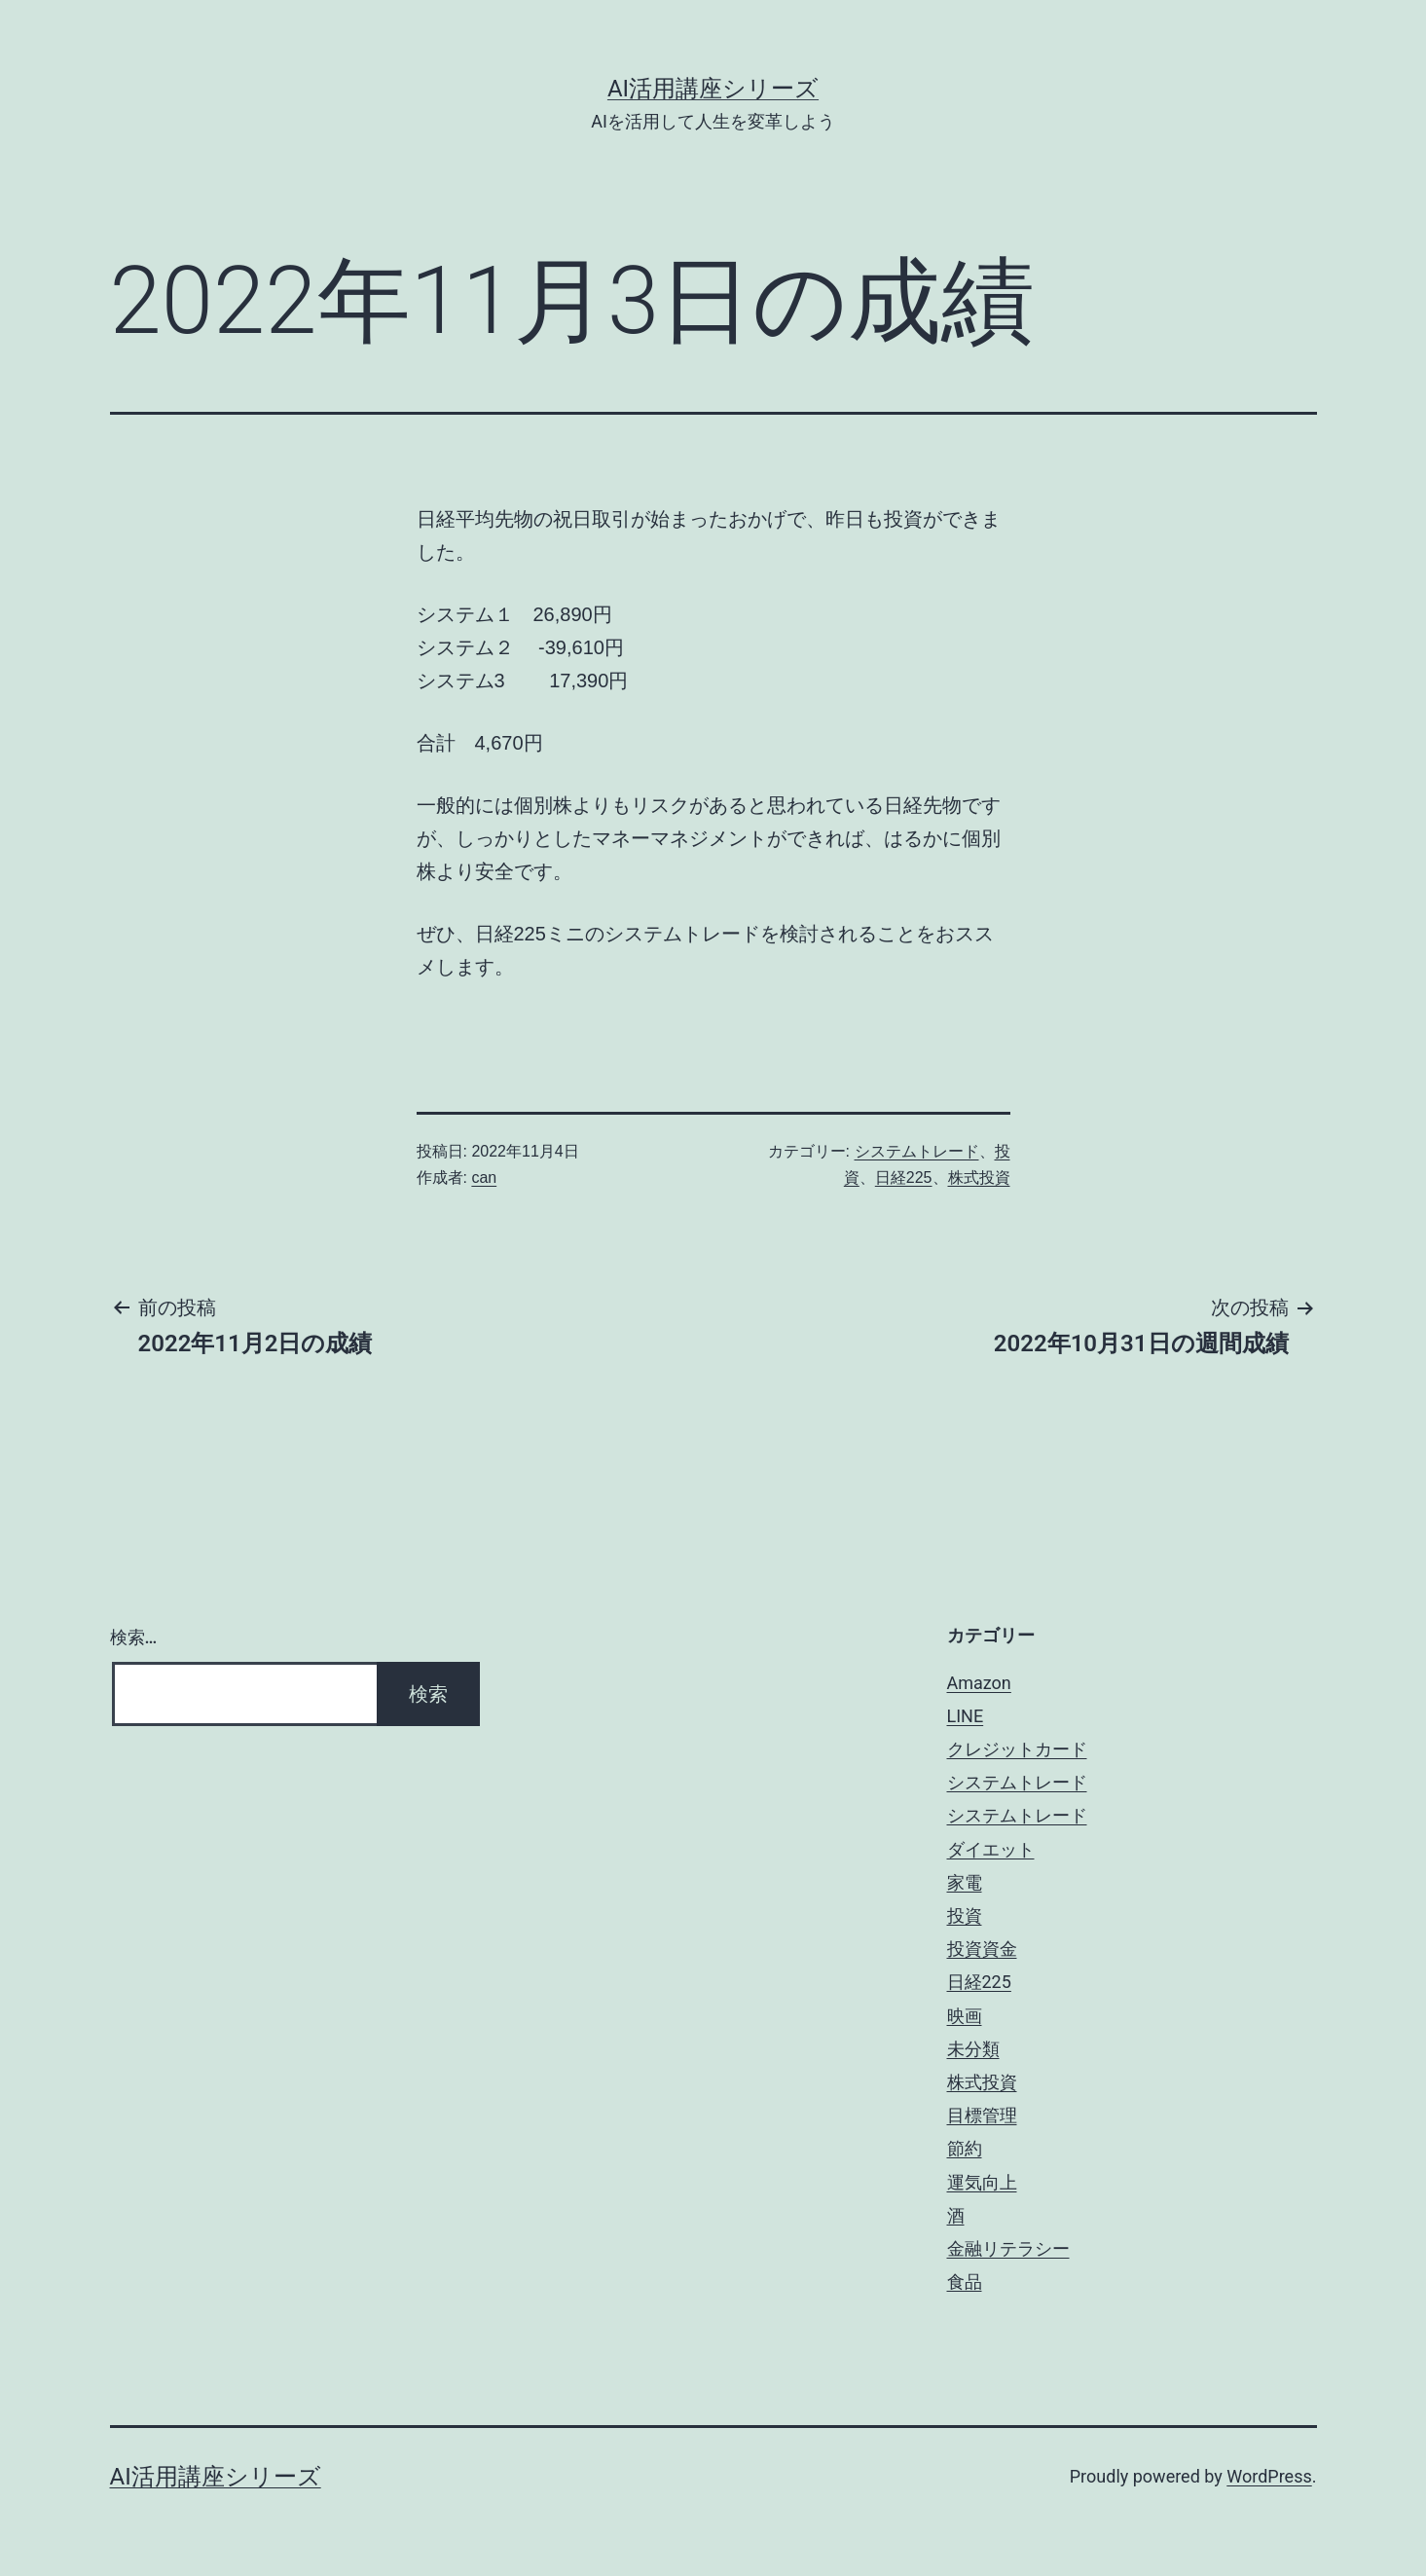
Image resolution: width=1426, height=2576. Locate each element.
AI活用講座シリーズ (713, 88)
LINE (965, 1716)
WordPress (1268, 2476)
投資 (964, 1915)
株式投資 (979, 1177)
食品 (964, 2281)
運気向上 (982, 2182)
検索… (134, 1637)
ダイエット (991, 1849)
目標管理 (982, 2115)
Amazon (979, 1683)
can (483, 1177)
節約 (964, 2148)
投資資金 (982, 1948)
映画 (964, 2016)
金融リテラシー (1008, 2248)
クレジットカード (1017, 1749)
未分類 (973, 2049)
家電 (964, 1882)
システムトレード (917, 1151)
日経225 (903, 1177)
